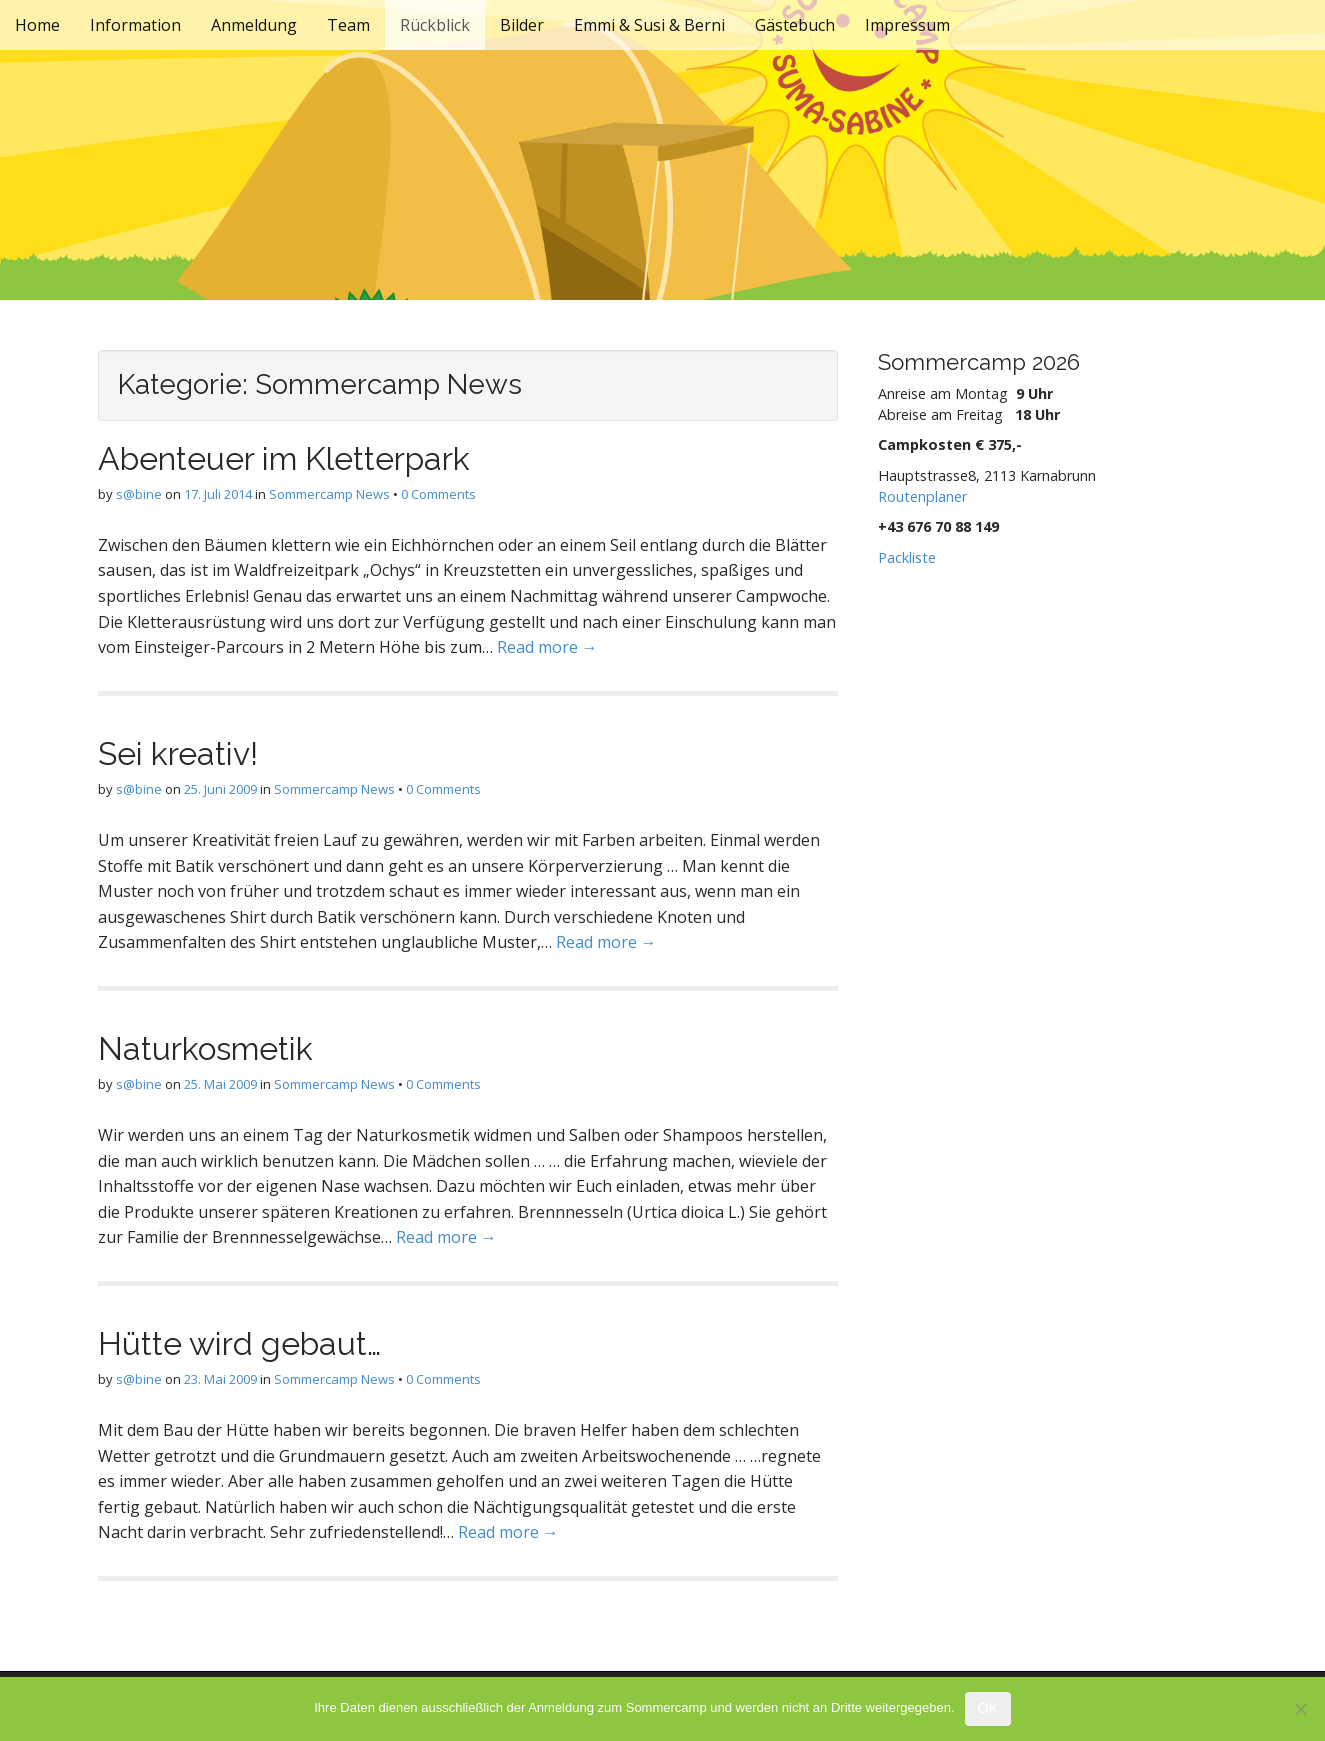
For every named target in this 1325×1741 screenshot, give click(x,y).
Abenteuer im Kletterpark (284, 458)
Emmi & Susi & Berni (649, 25)
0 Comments (438, 494)
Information (135, 25)
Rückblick (435, 25)
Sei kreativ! (178, 753)
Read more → (547, 647)
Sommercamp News (329, 494)
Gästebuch (795, 25)
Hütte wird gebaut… (239, 1343)
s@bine (139, 494)
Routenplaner (922, 496)
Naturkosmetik (205, 1048)
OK (988, 1708)
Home (37, 25)
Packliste (907, 557)
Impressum (907, 25)
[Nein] (1300, 1709)
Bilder (522, 25)
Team (348, 25)
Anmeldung (254, 25)
